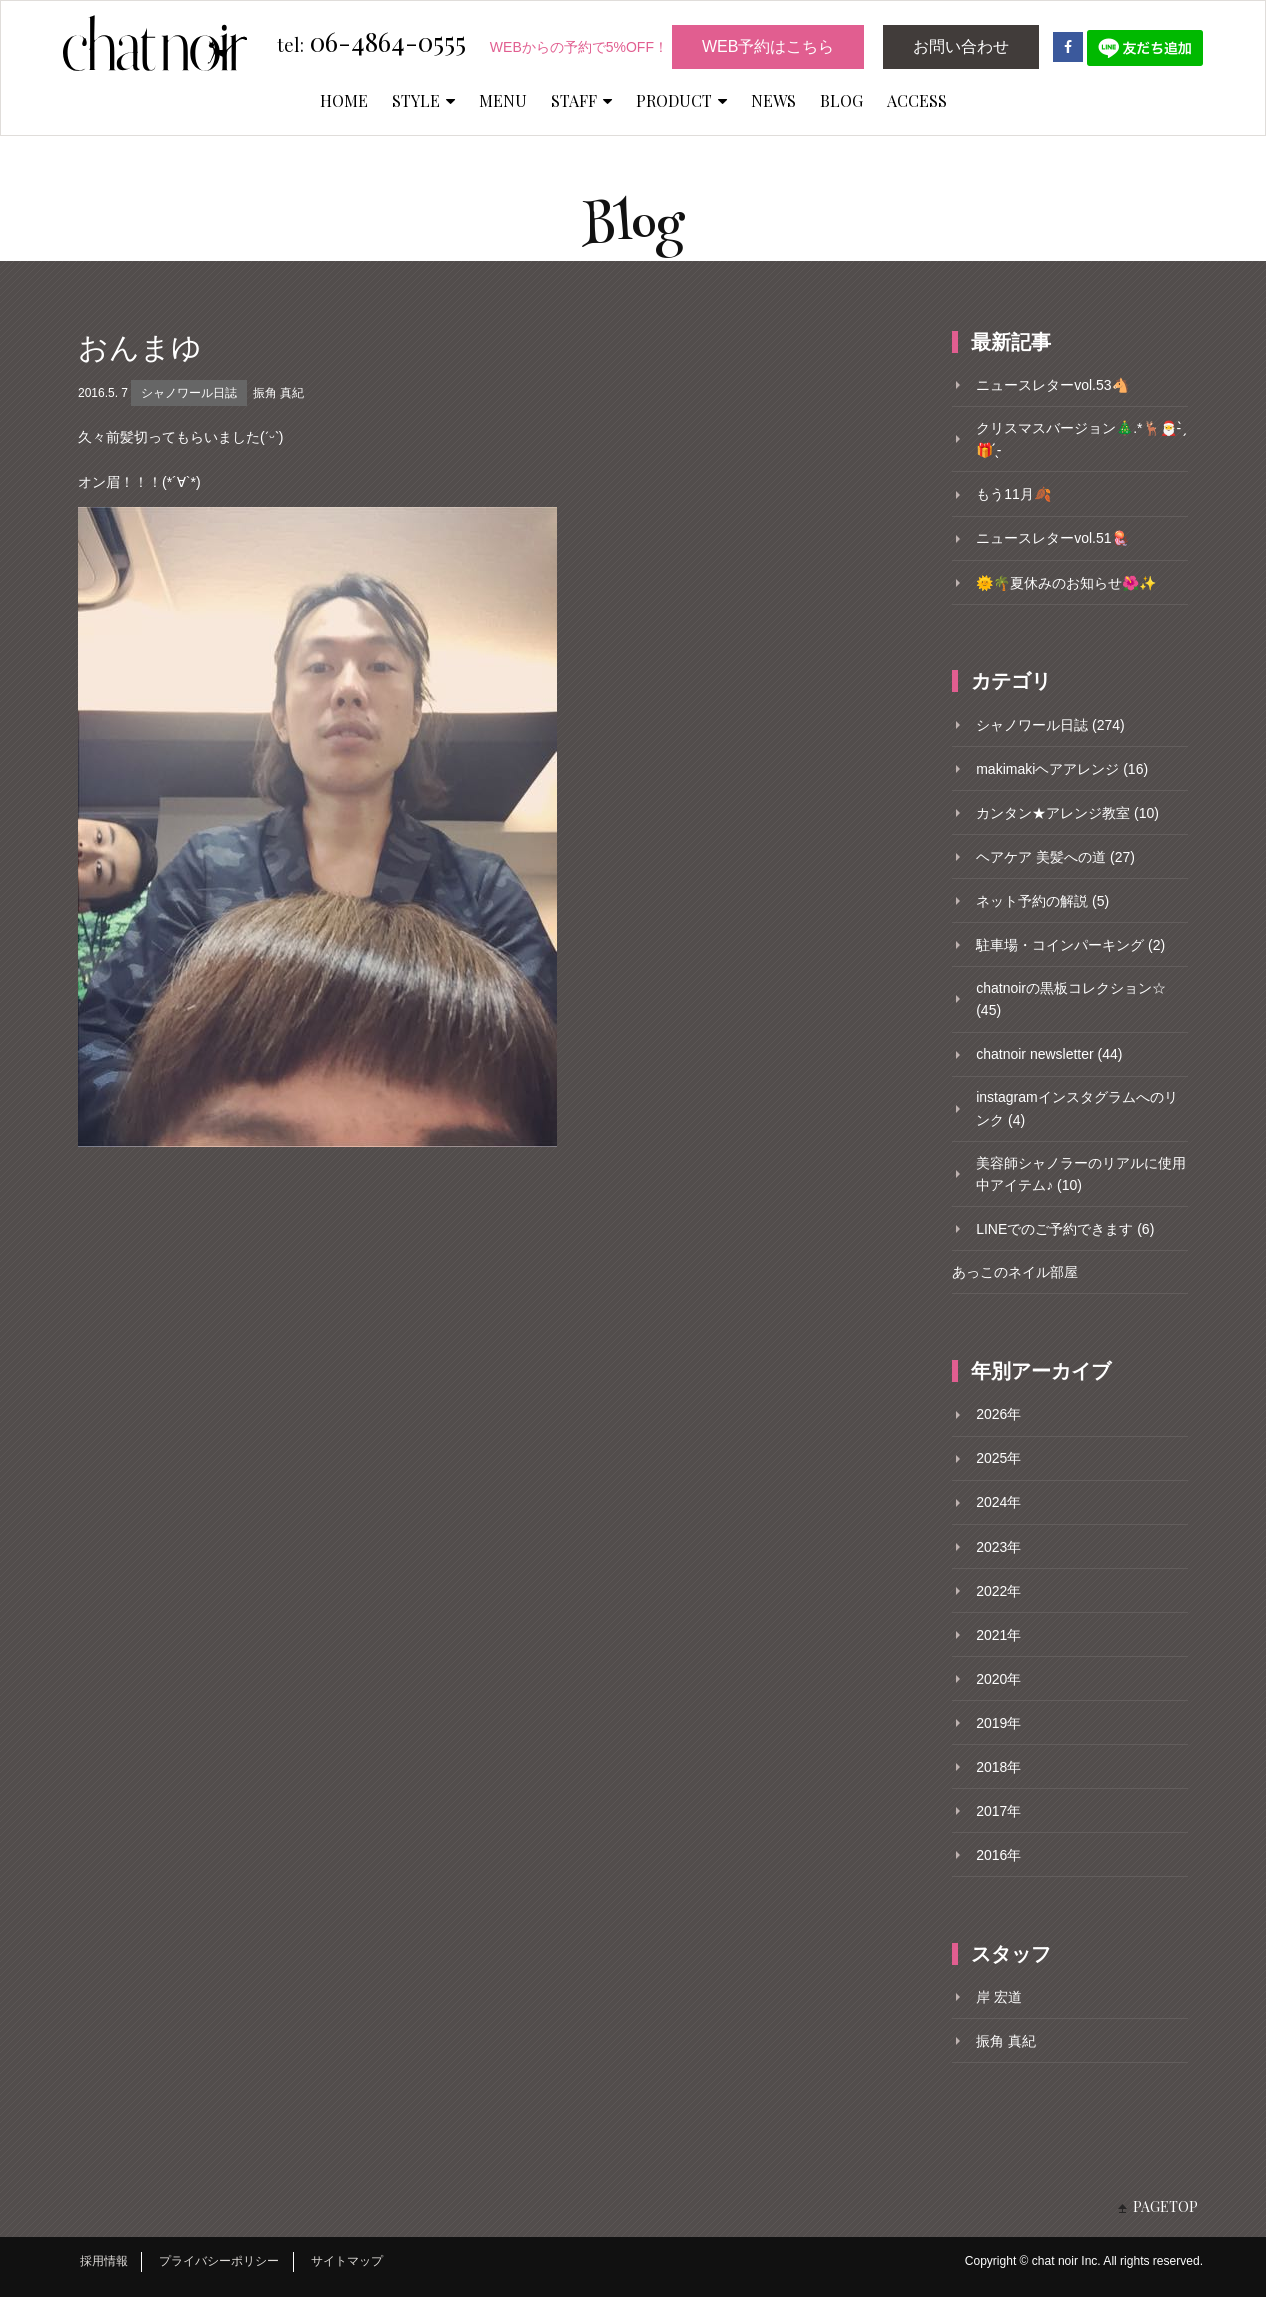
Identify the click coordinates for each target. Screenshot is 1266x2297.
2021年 (998, 1635)
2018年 (998, 1767)
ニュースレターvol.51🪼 (1052, 538)
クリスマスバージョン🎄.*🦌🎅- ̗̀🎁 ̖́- (1080, 439)
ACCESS (917, 100)
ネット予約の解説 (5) (1042, 901)
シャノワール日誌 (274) (1050, 725)
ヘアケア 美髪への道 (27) (1055, 857)
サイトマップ (347, 2261)
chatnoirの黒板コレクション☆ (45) (1071, 999)
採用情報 (104, 2261)
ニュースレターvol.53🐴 (1052, 385)
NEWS (773, 100)
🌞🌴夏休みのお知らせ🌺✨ (1066, 583)
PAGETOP (1165, 2206)
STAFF (581, 100)
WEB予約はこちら (768, 46)
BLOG (841, 100)
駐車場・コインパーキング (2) (1070, 945)
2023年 (998, 1547)
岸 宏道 (999, 1997)
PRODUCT (681, 100)
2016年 (998, 1855)
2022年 (998, 1591)
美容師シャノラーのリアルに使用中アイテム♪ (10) (1081, 1174)
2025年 (998, 1458)
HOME (344, 100)
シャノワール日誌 (189, 393)
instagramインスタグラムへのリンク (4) (1076, 1108)
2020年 (998, 1679)
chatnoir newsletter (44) (1049, 1054)
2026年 (998, 1414)
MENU (503, 100)
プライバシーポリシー (219, 2261)
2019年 (998, 1723)
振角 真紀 (278, 393)
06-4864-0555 (371, 43)
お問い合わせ (961, 46)
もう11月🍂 (1013, 494)
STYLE (423, 100)
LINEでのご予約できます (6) (1065, 1229)
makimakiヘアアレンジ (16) (1062, 769)
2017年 (998, 1811)
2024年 (998, 1502)
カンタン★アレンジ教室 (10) (1067, 813)
